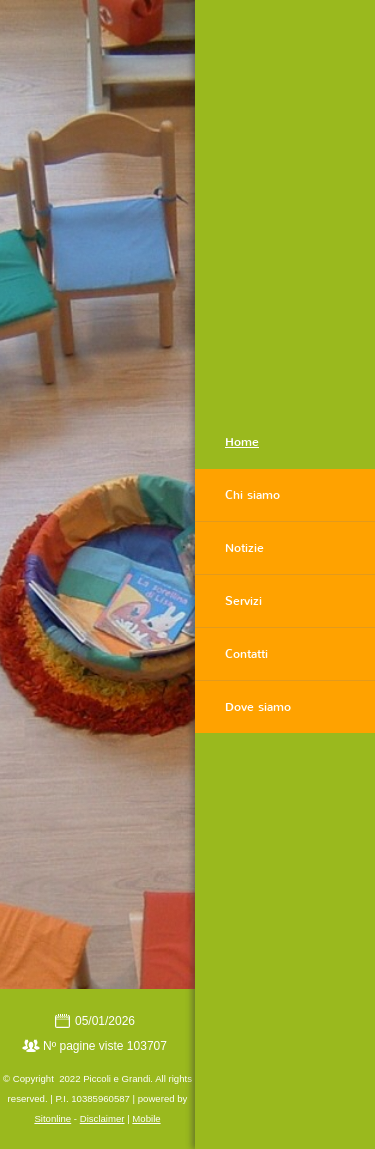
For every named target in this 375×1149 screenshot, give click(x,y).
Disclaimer (102, 1118)
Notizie (244, 548)
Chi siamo (252, 495)
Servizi (243, 601)
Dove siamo (258, 707)
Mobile (146, 1118)
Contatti (246, 654)
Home (242, 442)
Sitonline (52, 1118)
